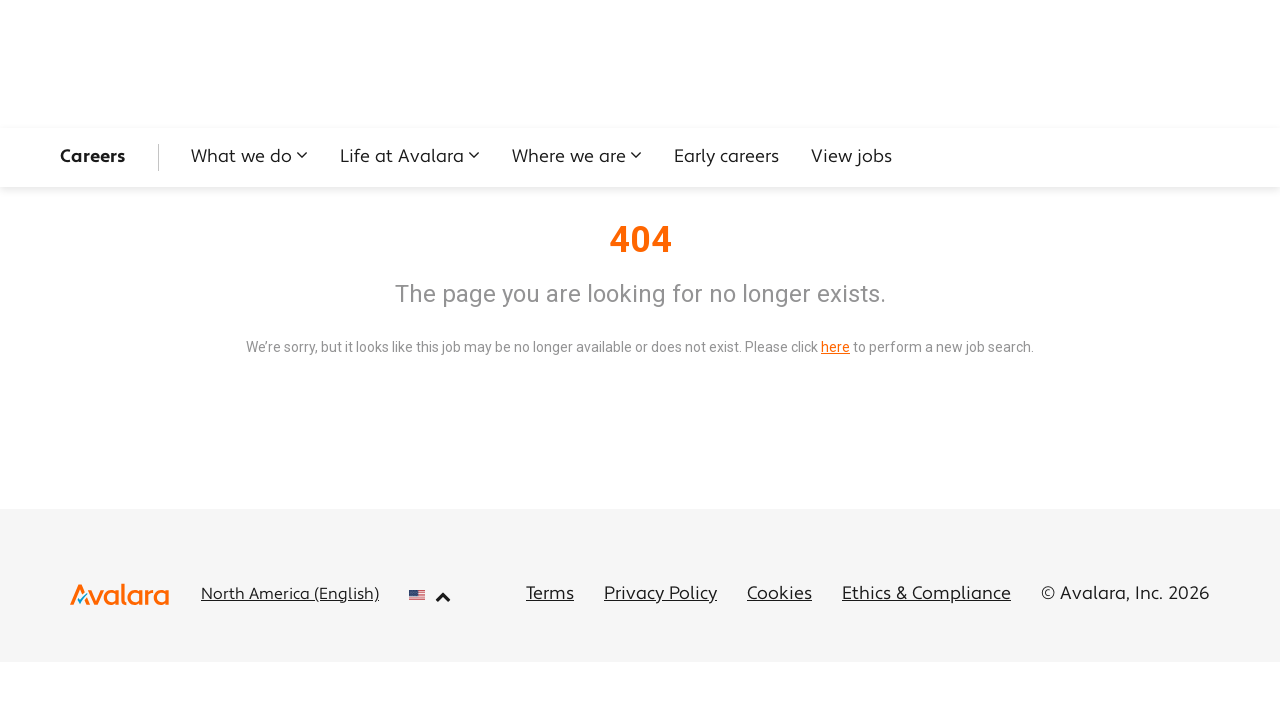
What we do (241, 157)
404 (640, 240)
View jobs (851, 157)
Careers (93, 157)
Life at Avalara (402, 157)
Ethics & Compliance (926, 594)
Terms (550, 594)
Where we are (569, 157)
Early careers (726, 157)
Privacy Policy (660, 594)
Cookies (779, 594)
